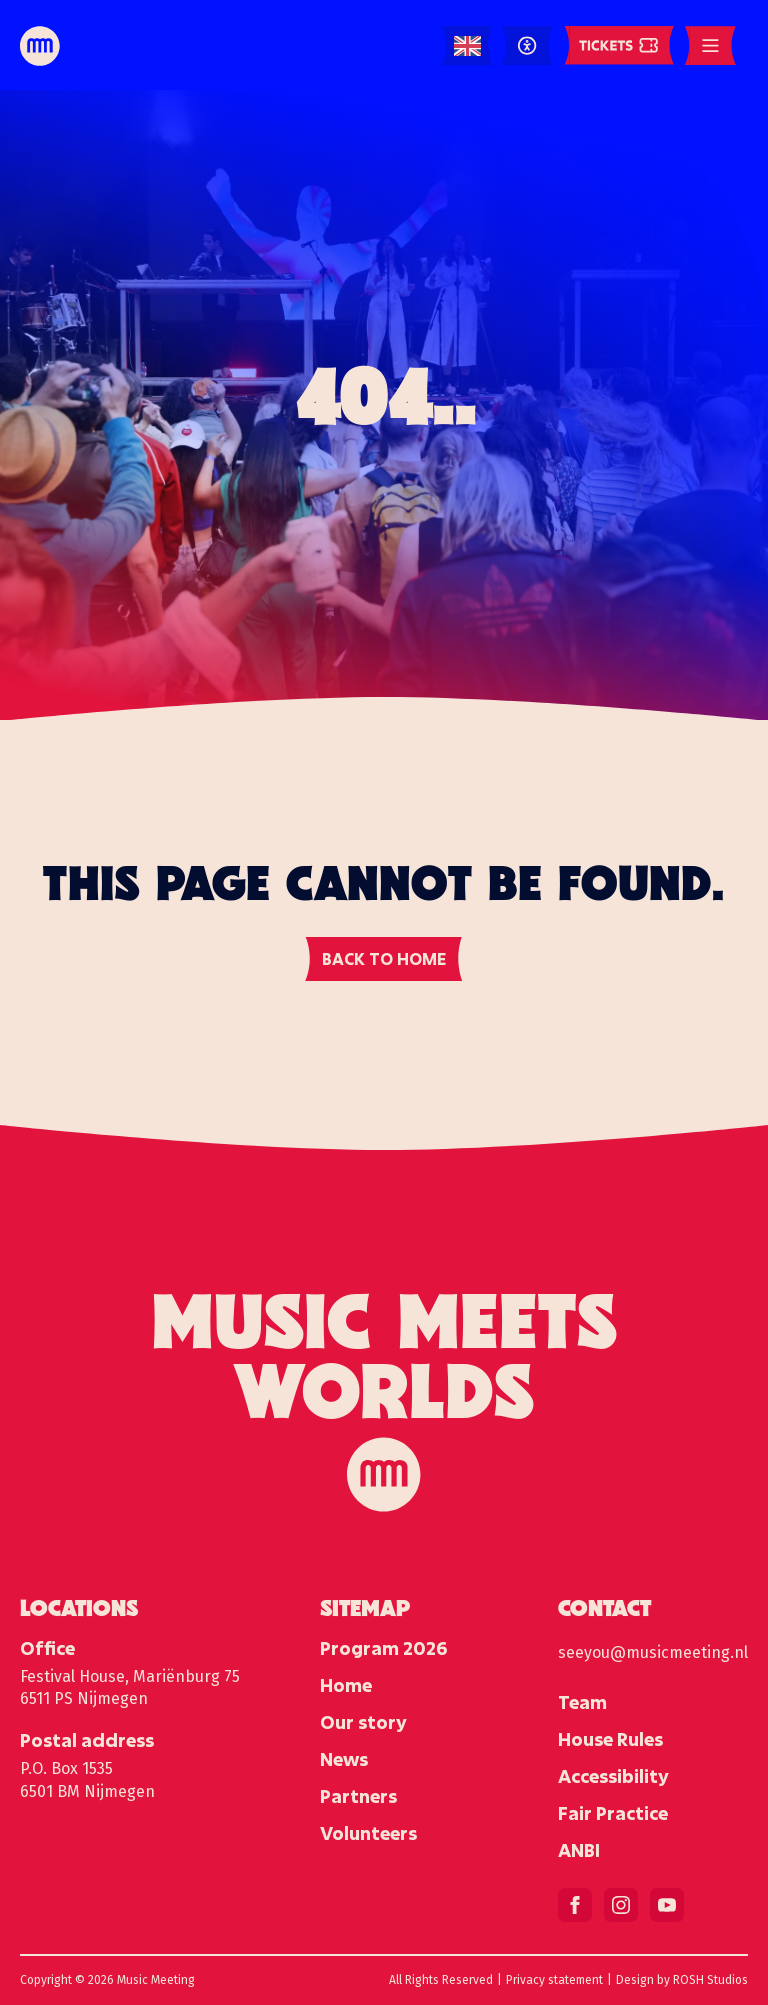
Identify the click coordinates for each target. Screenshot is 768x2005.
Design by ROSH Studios (682, 1980)
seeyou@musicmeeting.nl (653, 1652)
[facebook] (575, 1905)
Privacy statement (554, 1980)
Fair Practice (613, 1813)
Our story (363, 1722)
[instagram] (621, 1905)
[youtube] (667, 1905)
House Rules (610, 1739)
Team (582, 1702)
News (344, 1759)
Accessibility (613, 1776)
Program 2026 (383, 1648)
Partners (358, 1796)
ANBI (579, 1850)
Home (346, 1685)
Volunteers (368, 1833)
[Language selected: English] (467, 46)
